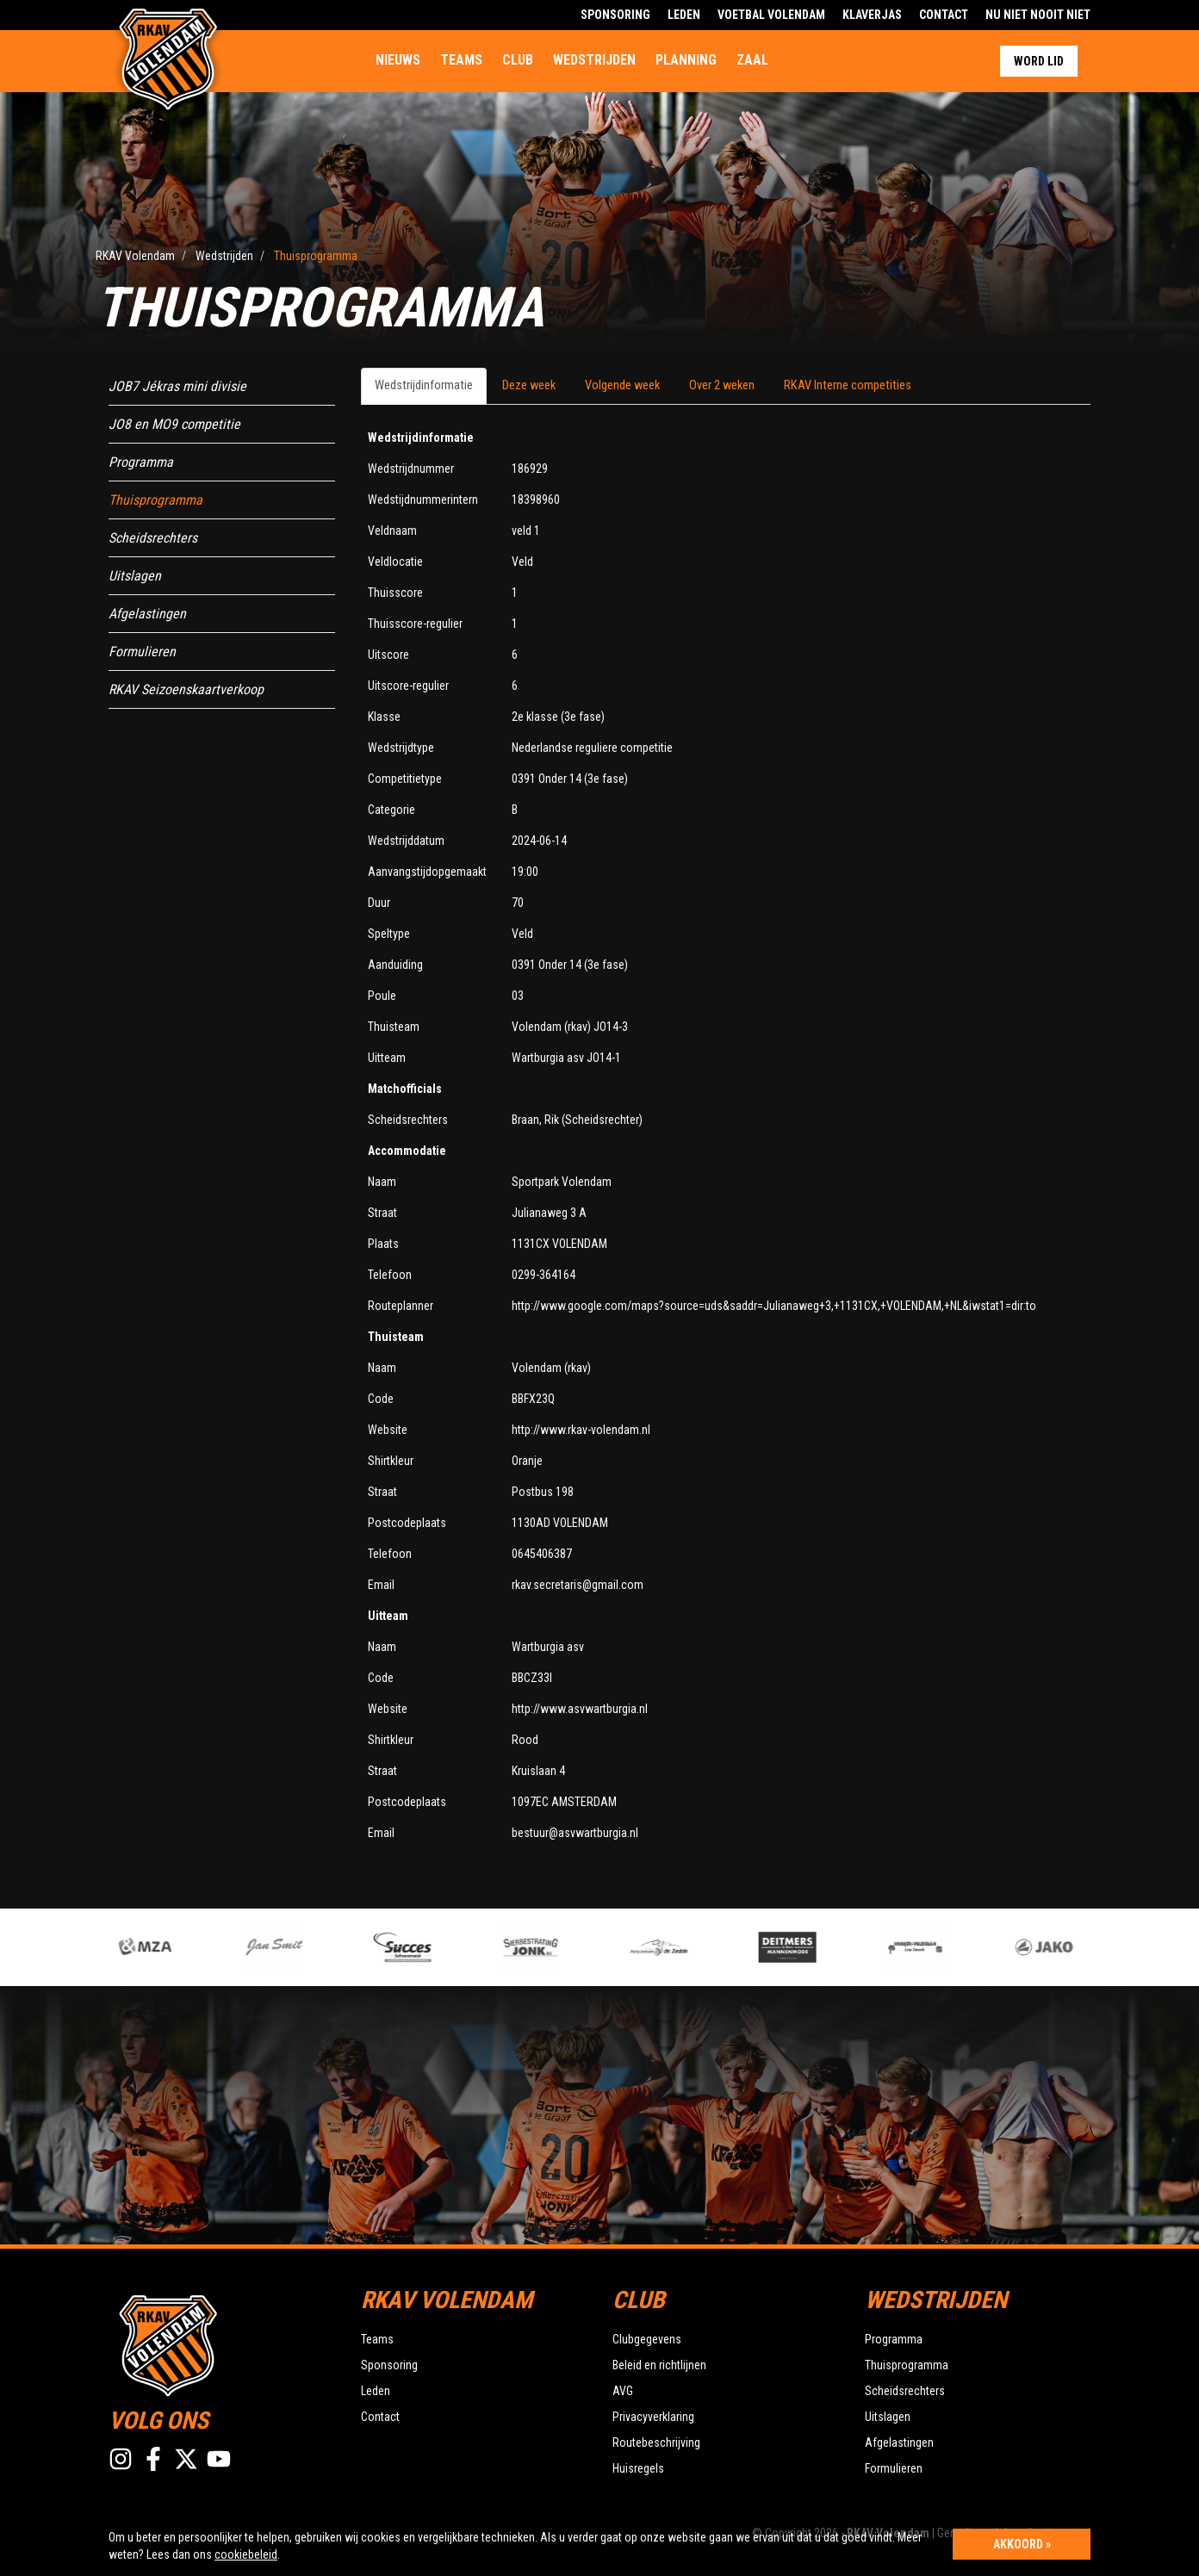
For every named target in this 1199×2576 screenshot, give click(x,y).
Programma (141, 462)
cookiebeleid (245, 2554)
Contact (943, 15)
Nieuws (398, 60)
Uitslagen (135, 576)
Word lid (1039, 61)
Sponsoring (615, 15)
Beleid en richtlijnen (659, 2365)
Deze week (529, 385)
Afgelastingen (147, 613)
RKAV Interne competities (847, 385)
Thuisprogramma (155, 500)
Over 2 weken (722, 385)
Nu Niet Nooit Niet (1037, 15)
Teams (461, 60)
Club (517, 60)
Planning (686, 60)
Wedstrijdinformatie (424, 385)
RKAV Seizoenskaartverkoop (186, 689)
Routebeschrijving (656, 2442)
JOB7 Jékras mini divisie (177, 386)
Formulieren (142, 651)
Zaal (752, 60)
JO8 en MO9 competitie (174, 424)
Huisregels (638, 2468)
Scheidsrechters (153, 538)
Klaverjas (872, 15)
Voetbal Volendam (771, 15)
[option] (434, 1947)
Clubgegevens (646, 2339)
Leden (684, 15)
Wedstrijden (594, 60)
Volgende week (622, 385)
